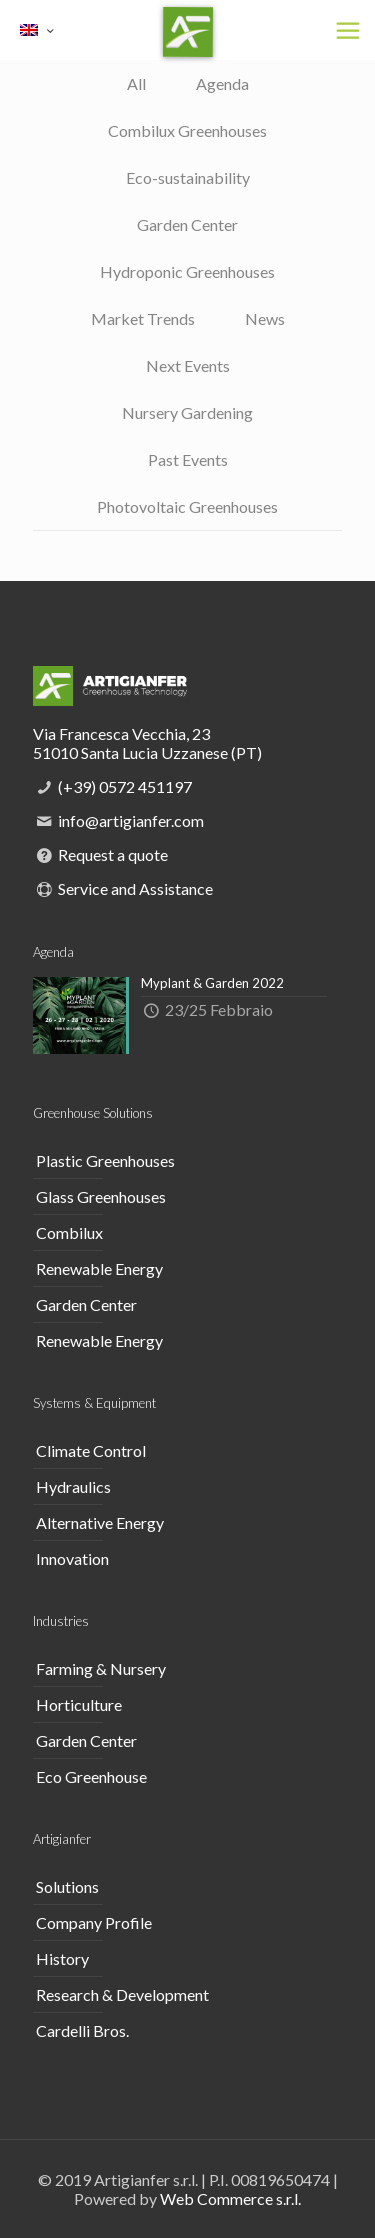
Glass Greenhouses (101, 1196)
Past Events (188, 459)
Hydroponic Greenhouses (187, 271)
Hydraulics (73, 1486)
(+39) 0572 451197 (125, 786)
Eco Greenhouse (91, 1776)
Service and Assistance (135, 888)
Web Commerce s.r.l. (230, 2198)
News (265, 318)
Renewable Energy (99, 1268)
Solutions (67, 1886)
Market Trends (143, 318)
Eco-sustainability (188, 177)
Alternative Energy (100, 1522)
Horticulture (79, 1704)
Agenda (222, 83)
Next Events (188, 365)
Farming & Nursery (101, 1668)
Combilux (69, 1232)
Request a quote (113, 854)
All (136, 83)
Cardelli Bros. (82, 2030)
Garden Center (187, 224)
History (62, 1958)
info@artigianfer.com (131, 820)
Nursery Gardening (187, 412)
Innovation (72, 1558)
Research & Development (122, 1994)
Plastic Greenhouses (105, 1160)
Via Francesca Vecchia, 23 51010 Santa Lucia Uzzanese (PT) (147, 743)
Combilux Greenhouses (187, 130)
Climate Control (91, 1450)
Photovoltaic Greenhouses (187, 506)
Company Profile (94, 1922)
